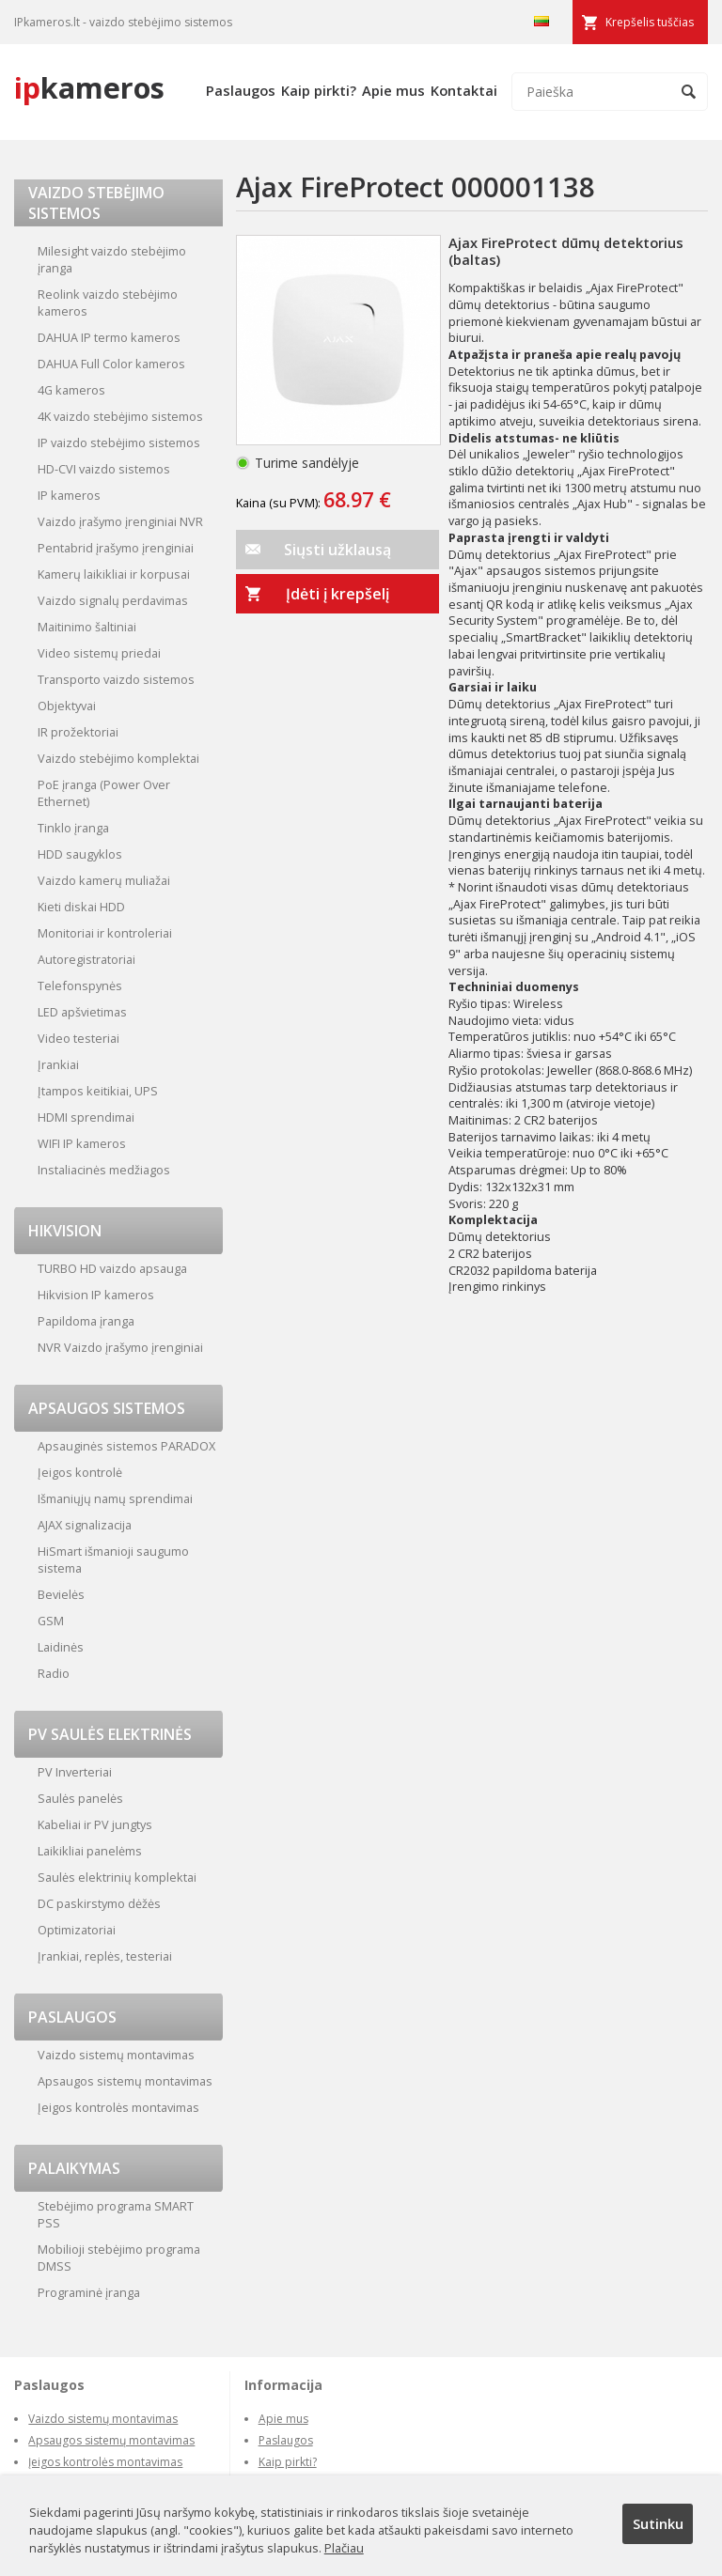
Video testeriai (78, 1038)
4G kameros (71, 389)
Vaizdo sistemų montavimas (116, 2054)
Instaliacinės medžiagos (104, 1169)
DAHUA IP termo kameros (109, 337)
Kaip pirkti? (318, 90)
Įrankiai (58, 1064)
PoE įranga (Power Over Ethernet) (104, 793)
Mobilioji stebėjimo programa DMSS (119, 2257)
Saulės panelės (80, 1798)
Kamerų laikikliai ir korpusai (114, 574)
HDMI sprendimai (86, 1117)
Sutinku (658, 2523)
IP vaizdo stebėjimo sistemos (119, 442)
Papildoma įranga (86, 1320)
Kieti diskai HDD (81, 906)
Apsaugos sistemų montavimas (125, 2080)
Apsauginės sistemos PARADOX (126, 1445)
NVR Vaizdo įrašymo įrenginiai (120, 1347)
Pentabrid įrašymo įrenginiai (116, 547)
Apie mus (393, 90)
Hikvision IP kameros (96, 1294)
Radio (54, 1673)
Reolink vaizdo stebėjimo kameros (108, 302)
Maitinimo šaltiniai (87, 626)
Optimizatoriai (77, 1929)
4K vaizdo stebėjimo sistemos (120, 416)
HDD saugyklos (80, 854)
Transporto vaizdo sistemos (116, 679)
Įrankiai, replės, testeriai (105, 1956)
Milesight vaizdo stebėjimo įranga (112, 259)
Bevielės (61, 1594)
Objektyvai (67, 705)
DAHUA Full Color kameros (111, 363)
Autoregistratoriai (86, 959)
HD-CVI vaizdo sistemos (104, 468)
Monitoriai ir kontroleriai (105, 932)
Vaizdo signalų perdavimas (113, 600)
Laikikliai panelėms (90, 1850)
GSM (51, 1620)
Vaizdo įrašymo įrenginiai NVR (120, 521)
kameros (89, 87)
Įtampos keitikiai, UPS (98, 1090)
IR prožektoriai (78, 731)
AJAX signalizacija (85, 1524)
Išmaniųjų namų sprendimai (115, 1498)
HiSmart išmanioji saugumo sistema (113, 1559)
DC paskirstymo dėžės (99, 1903)
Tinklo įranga (73, 827)
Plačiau (344, 2547)
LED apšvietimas (82, 1011)
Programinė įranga (89, 2292)
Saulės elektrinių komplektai (117, 1877)
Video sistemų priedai (99, 652)
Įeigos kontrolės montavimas (118, 2107)
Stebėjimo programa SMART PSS (116, 2214)
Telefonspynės (80, 985)
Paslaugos (240, 90)
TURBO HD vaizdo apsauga (112, 1268)
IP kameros (69, 495)
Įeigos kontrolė (80, 1472)
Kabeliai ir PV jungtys (95, 1824)
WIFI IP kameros (82, 1143)
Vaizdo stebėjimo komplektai (118, 758)
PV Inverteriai (75, 1771)
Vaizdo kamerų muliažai (104, 880)
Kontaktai (464, 90)
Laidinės (61, 1646)
